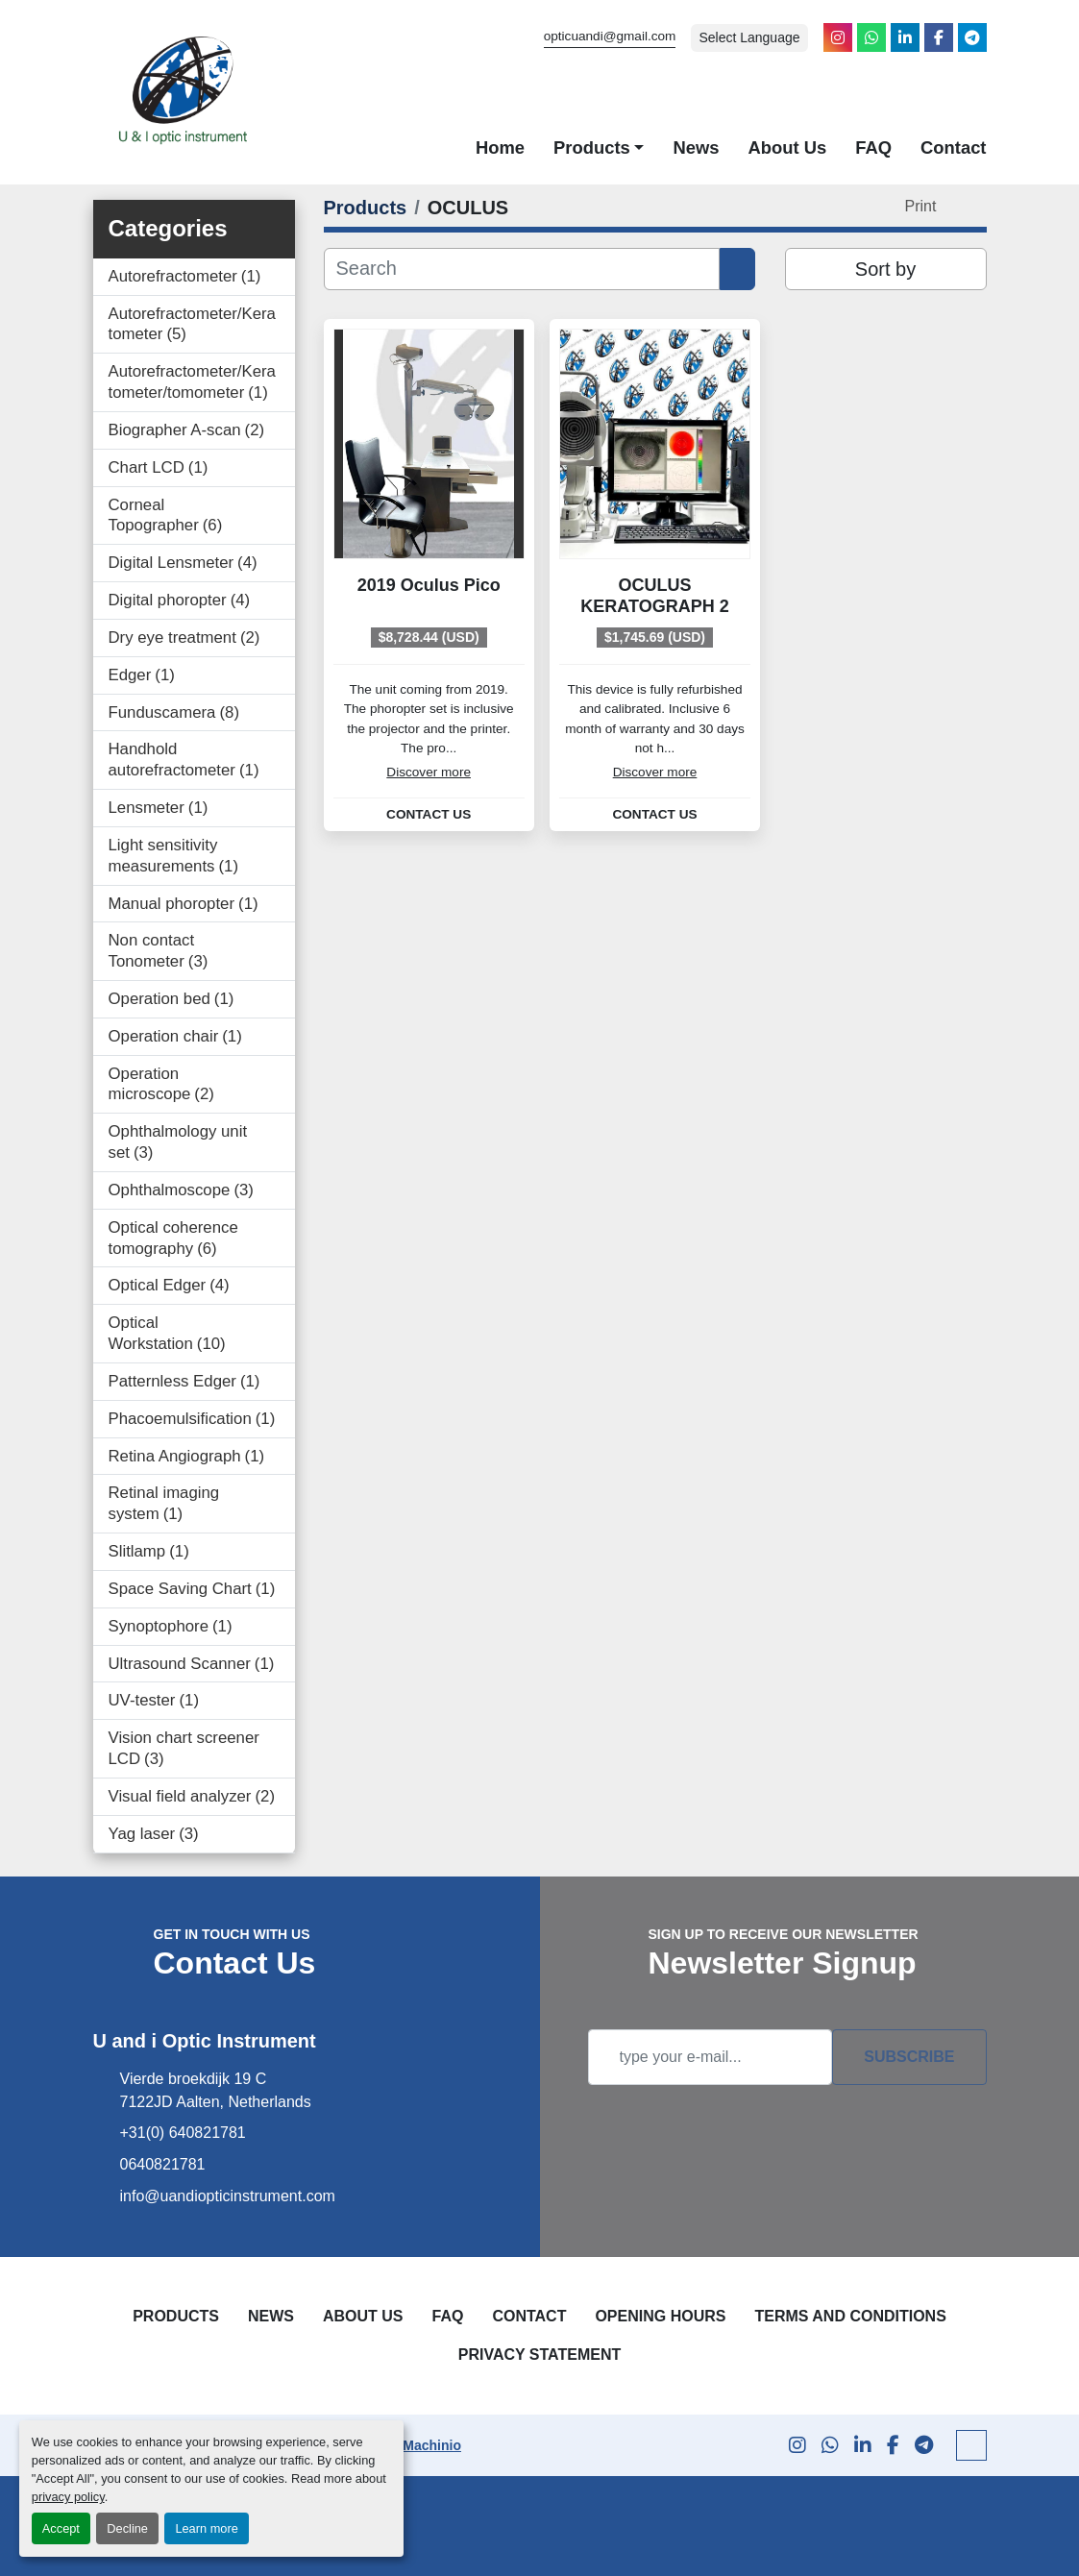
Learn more (206, 2528)
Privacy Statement (540, 2354)
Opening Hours (660, 2316)
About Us (787, 147)
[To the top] (971, 2445)
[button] (598, 148)
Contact (953, 147)
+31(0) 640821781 (183, 2132)
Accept (61, 2528)
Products (591, 147)
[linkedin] (905, 37)
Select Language (749, 37)
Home (500, 147)
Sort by (885, 269)
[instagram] (837, 37)
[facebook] (938, 37)
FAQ (873, 147)
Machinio (432, 2445)
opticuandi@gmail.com (610, 36)
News (696, 147)
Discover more (428, 772)
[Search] (522, 269)
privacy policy (68, 2497)
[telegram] (972, 37)
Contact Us (428, 815)
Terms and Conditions (849, 2316)
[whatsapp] (871, 37)
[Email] (710, 2057)
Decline (127, 2528)
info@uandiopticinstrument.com (227, 2196)
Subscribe (909, 2057)
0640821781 (163, 2164)
